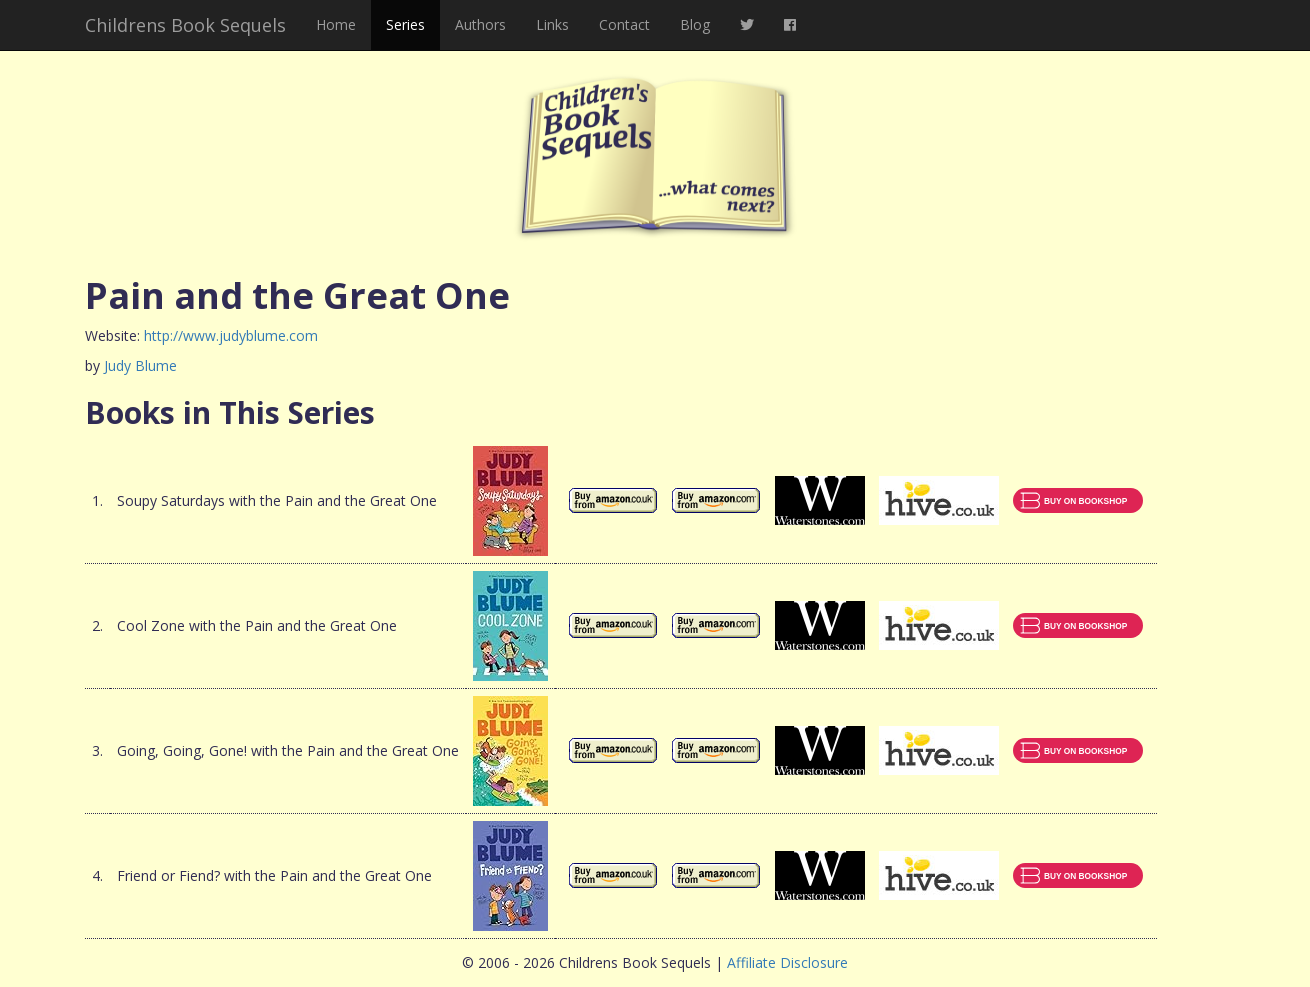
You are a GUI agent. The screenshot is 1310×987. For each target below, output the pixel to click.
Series (405, 24)
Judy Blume (140, 365)
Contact (624, 24)
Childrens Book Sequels (185, 25)
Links (552, 24)
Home (336, 24)
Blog (695, 24)
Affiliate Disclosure (787, 962)
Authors (480, 24)
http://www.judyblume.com (231, 335)
